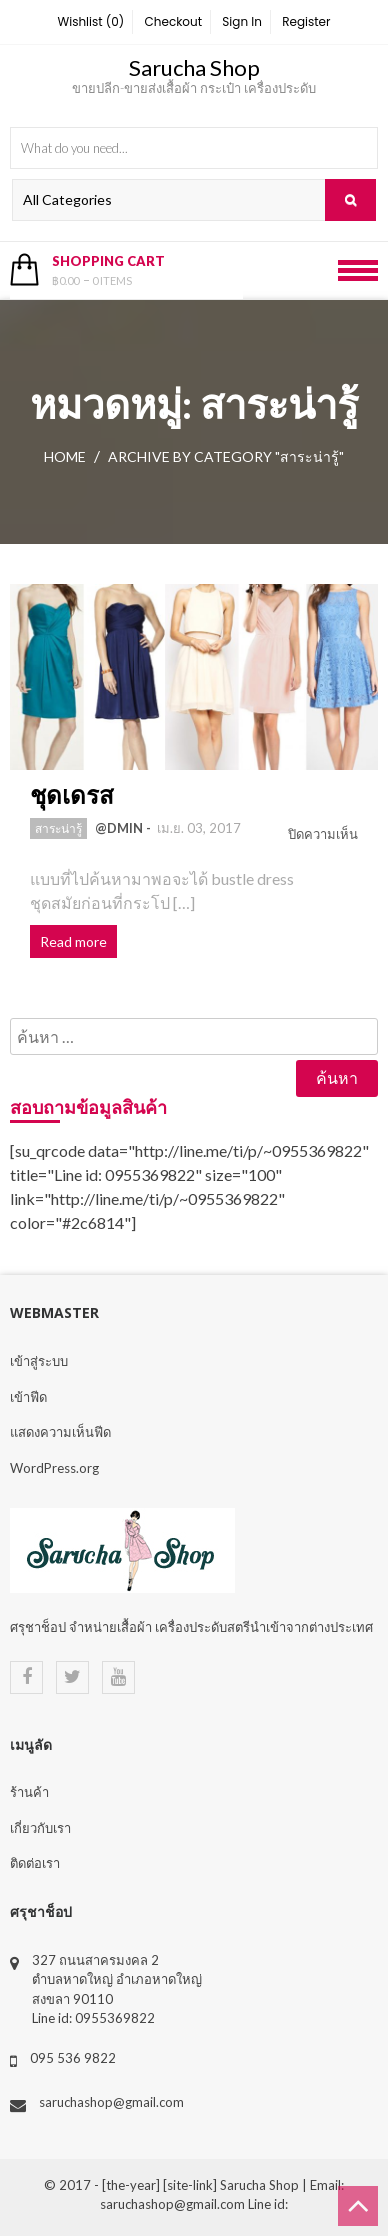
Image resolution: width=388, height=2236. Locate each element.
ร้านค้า (29, 1792)
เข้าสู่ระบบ (39, 1361)
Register (306, 21)
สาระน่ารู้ (58, 828)
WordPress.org (54, 1468)
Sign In (242, 21)
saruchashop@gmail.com (111, 2102)
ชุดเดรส (72, 794)
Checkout (174, 21)
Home (65, 456)
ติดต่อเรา (35, 1863)
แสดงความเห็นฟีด (60, 1432)
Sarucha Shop (194, 67)
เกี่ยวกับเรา (40, 1828)
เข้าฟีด (28, 1397)
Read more (73, 941)
